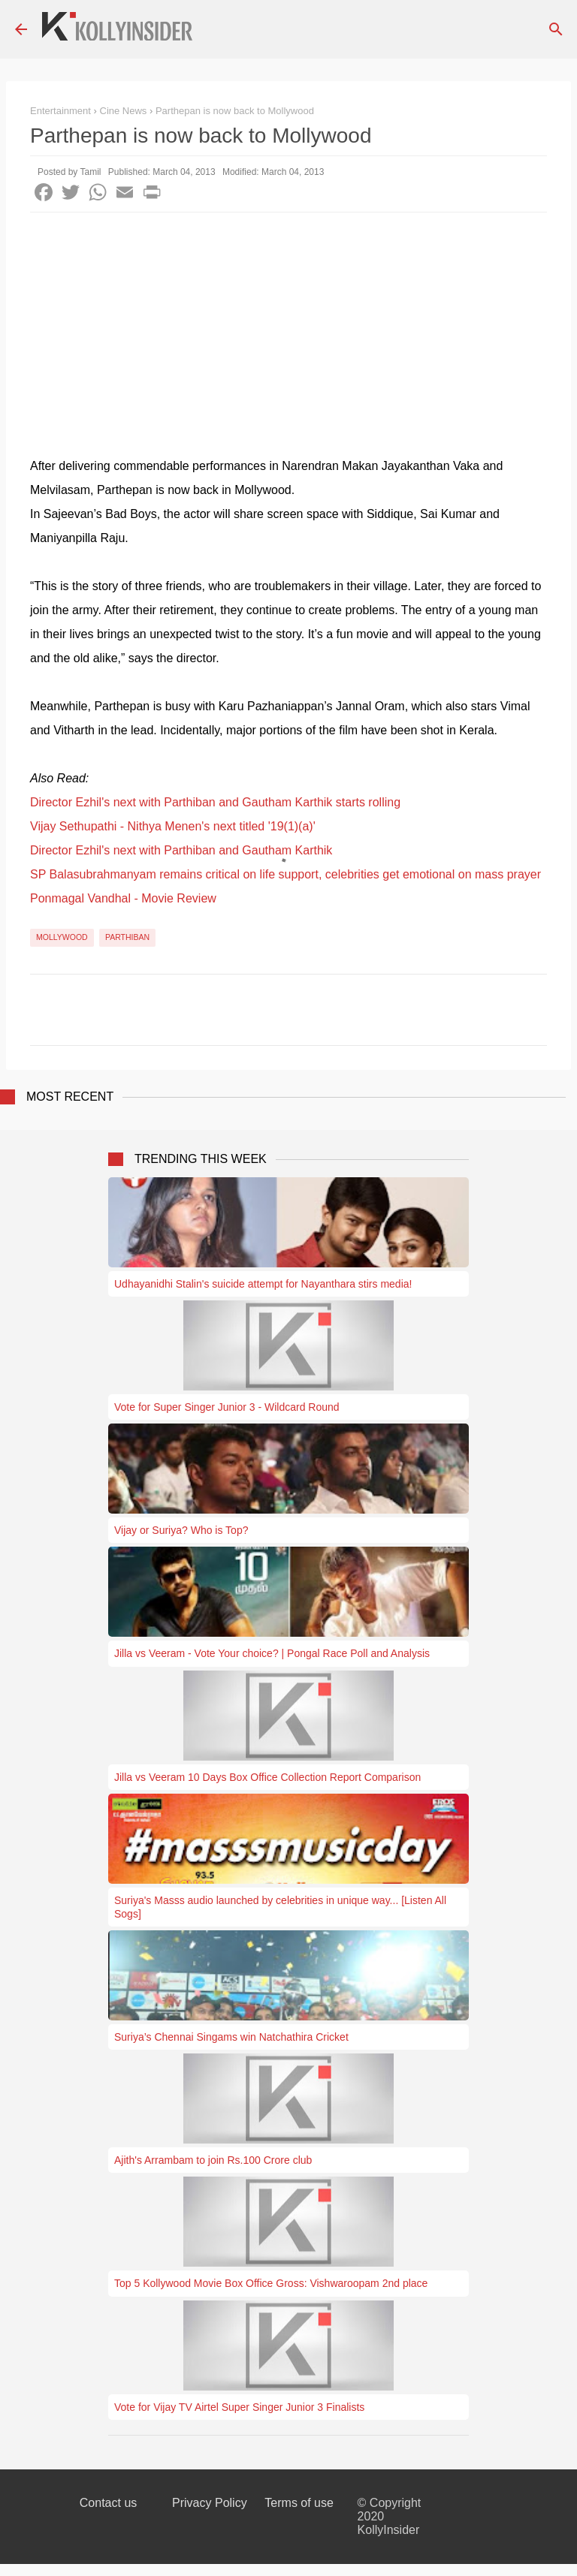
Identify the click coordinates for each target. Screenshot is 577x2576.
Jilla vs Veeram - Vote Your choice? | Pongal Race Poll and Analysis (272, 1653)
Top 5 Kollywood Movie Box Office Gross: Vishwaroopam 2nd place (270, 2283)
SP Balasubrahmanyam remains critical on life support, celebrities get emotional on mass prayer (285, 874)
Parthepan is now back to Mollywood (235, 110)
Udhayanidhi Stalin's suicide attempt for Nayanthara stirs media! (263, 1284)
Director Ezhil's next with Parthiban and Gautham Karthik (181, 850)
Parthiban (127, 937)
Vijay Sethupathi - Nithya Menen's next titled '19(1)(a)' (173, 826)
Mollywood (62, 937)
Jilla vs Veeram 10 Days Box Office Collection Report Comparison (267, 1777)
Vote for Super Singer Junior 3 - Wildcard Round (227, 1407)
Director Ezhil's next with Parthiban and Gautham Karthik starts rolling (215, 802)
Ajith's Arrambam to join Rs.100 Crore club (213, 2160)
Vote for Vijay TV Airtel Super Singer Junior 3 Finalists (239, 2407)
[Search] (556, 29)
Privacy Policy (209, 2502)
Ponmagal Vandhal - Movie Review (123, 898)
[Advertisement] (288, 325)
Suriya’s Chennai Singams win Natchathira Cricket (231, 2037)
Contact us (108, 2502)
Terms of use (299, 2502)
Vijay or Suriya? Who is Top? (181, 1530)
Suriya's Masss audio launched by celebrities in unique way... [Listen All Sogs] (280, 1907)
